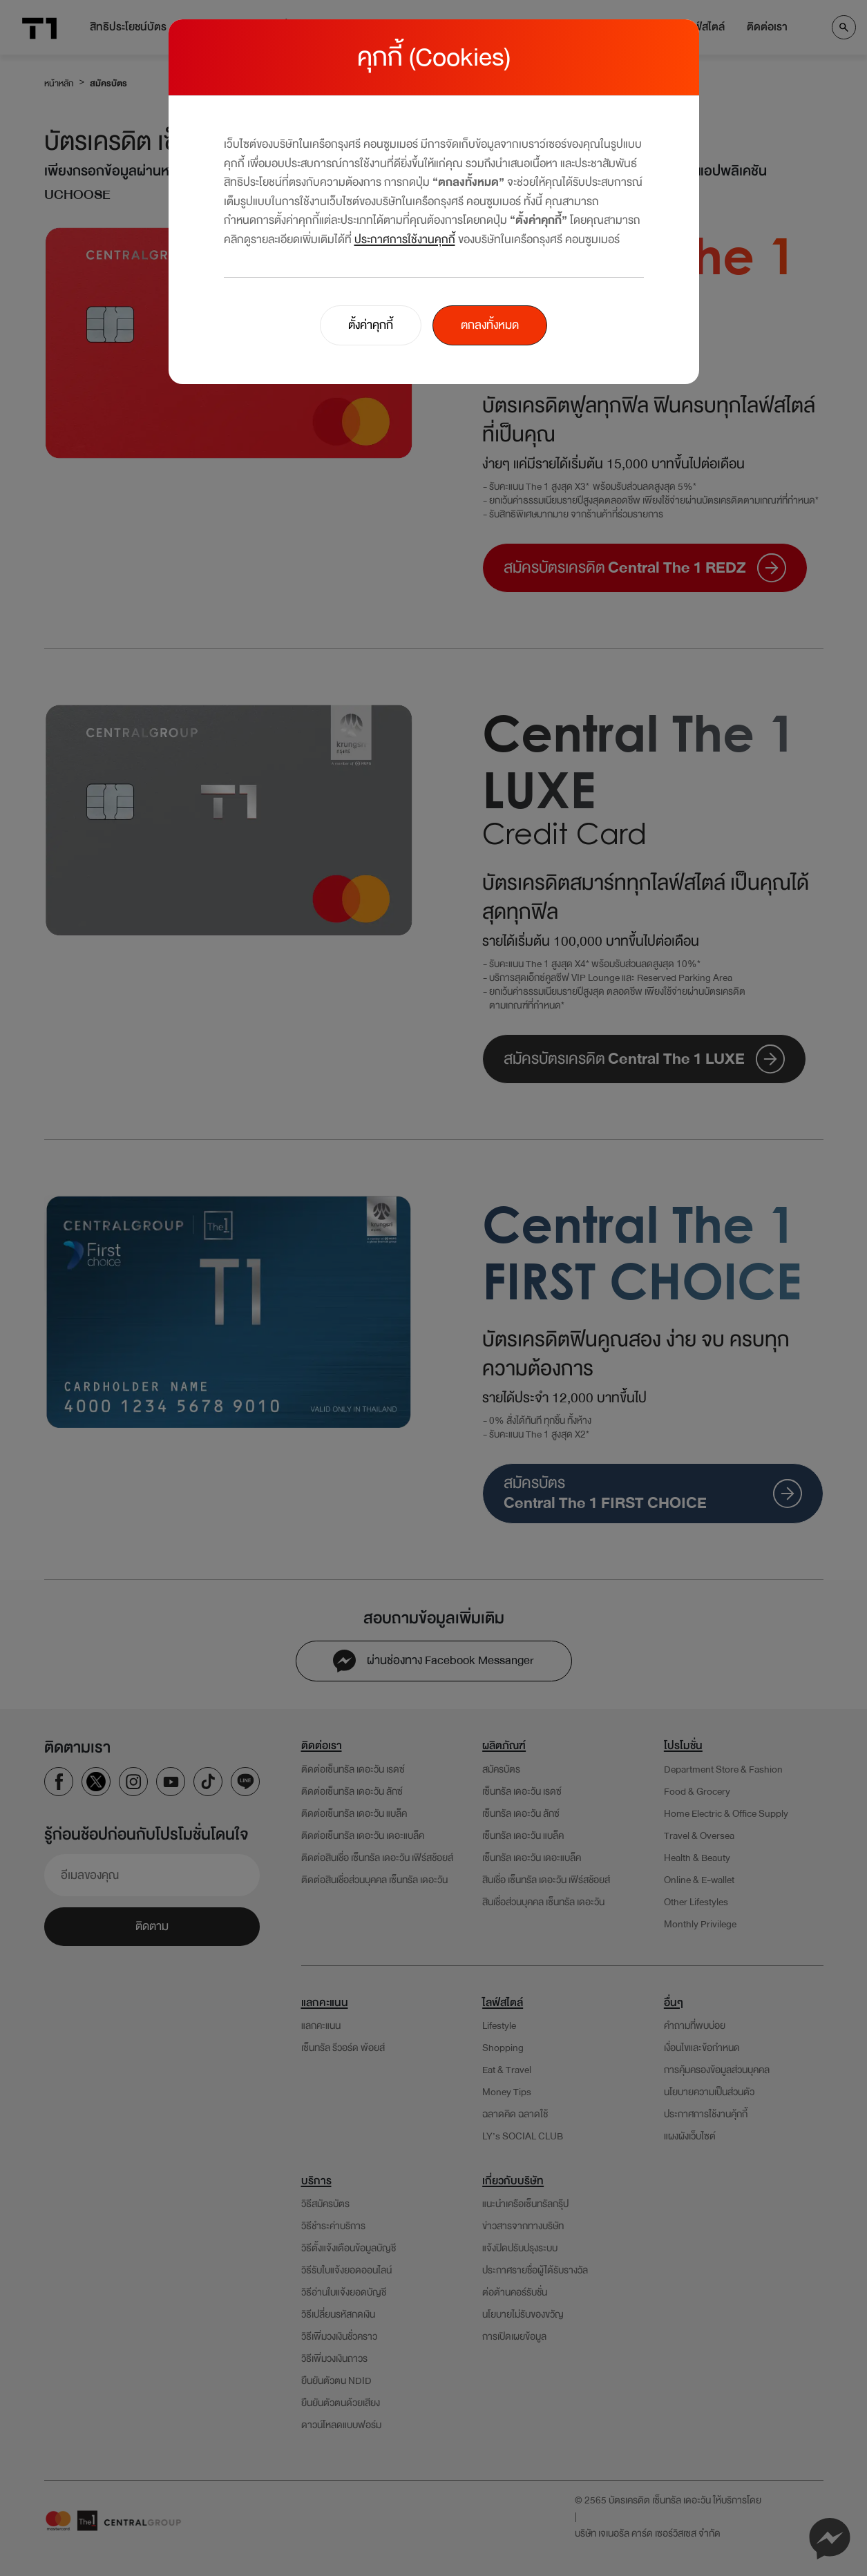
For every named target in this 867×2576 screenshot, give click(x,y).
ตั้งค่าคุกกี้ (370, 325)
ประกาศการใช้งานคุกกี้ (404, 239)
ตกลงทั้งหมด (490, 325)
